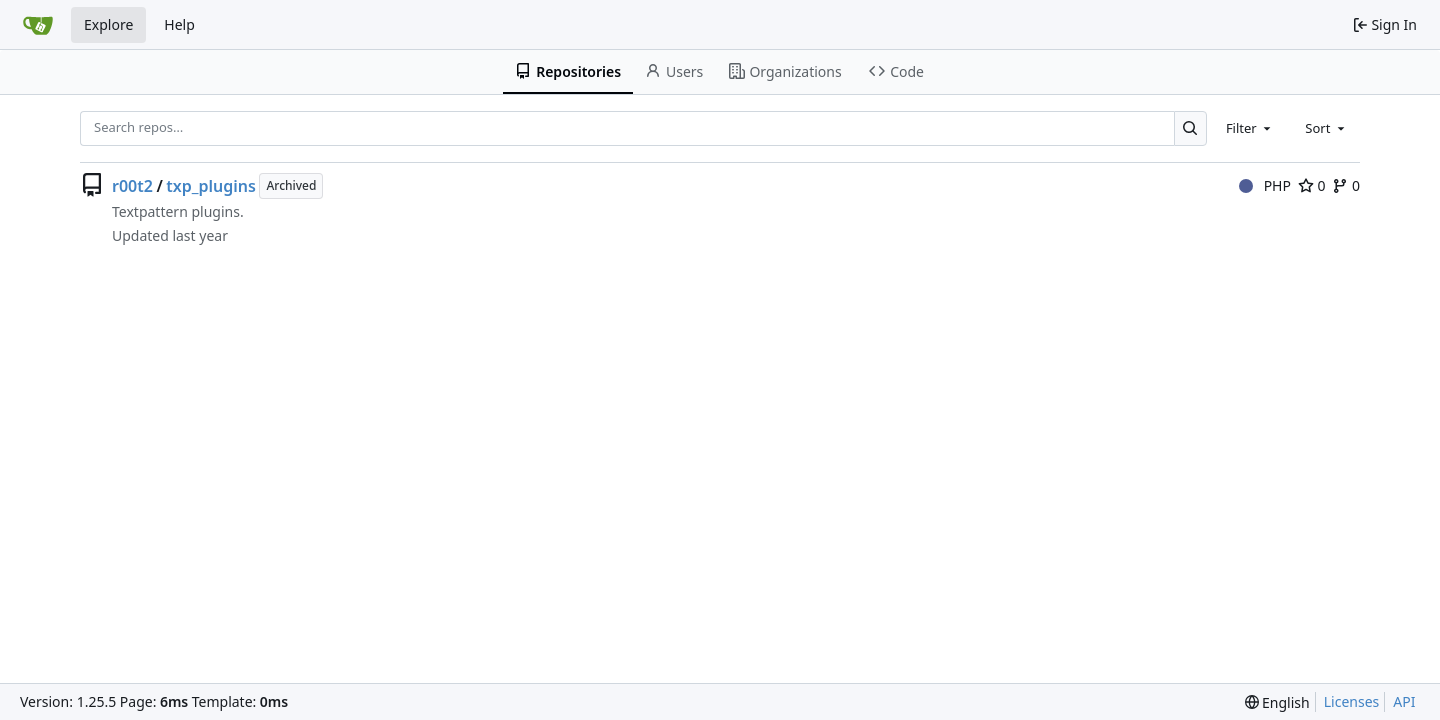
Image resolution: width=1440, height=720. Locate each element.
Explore (108, 24)
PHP (1265, 185)
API (1404, 701)
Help (179, 24)
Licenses (1352, 701)
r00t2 (132, 186)
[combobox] (1250, 128)
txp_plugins (211, 186)
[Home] (38, 25)
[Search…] (1190, 128)
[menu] (1277, 702)
